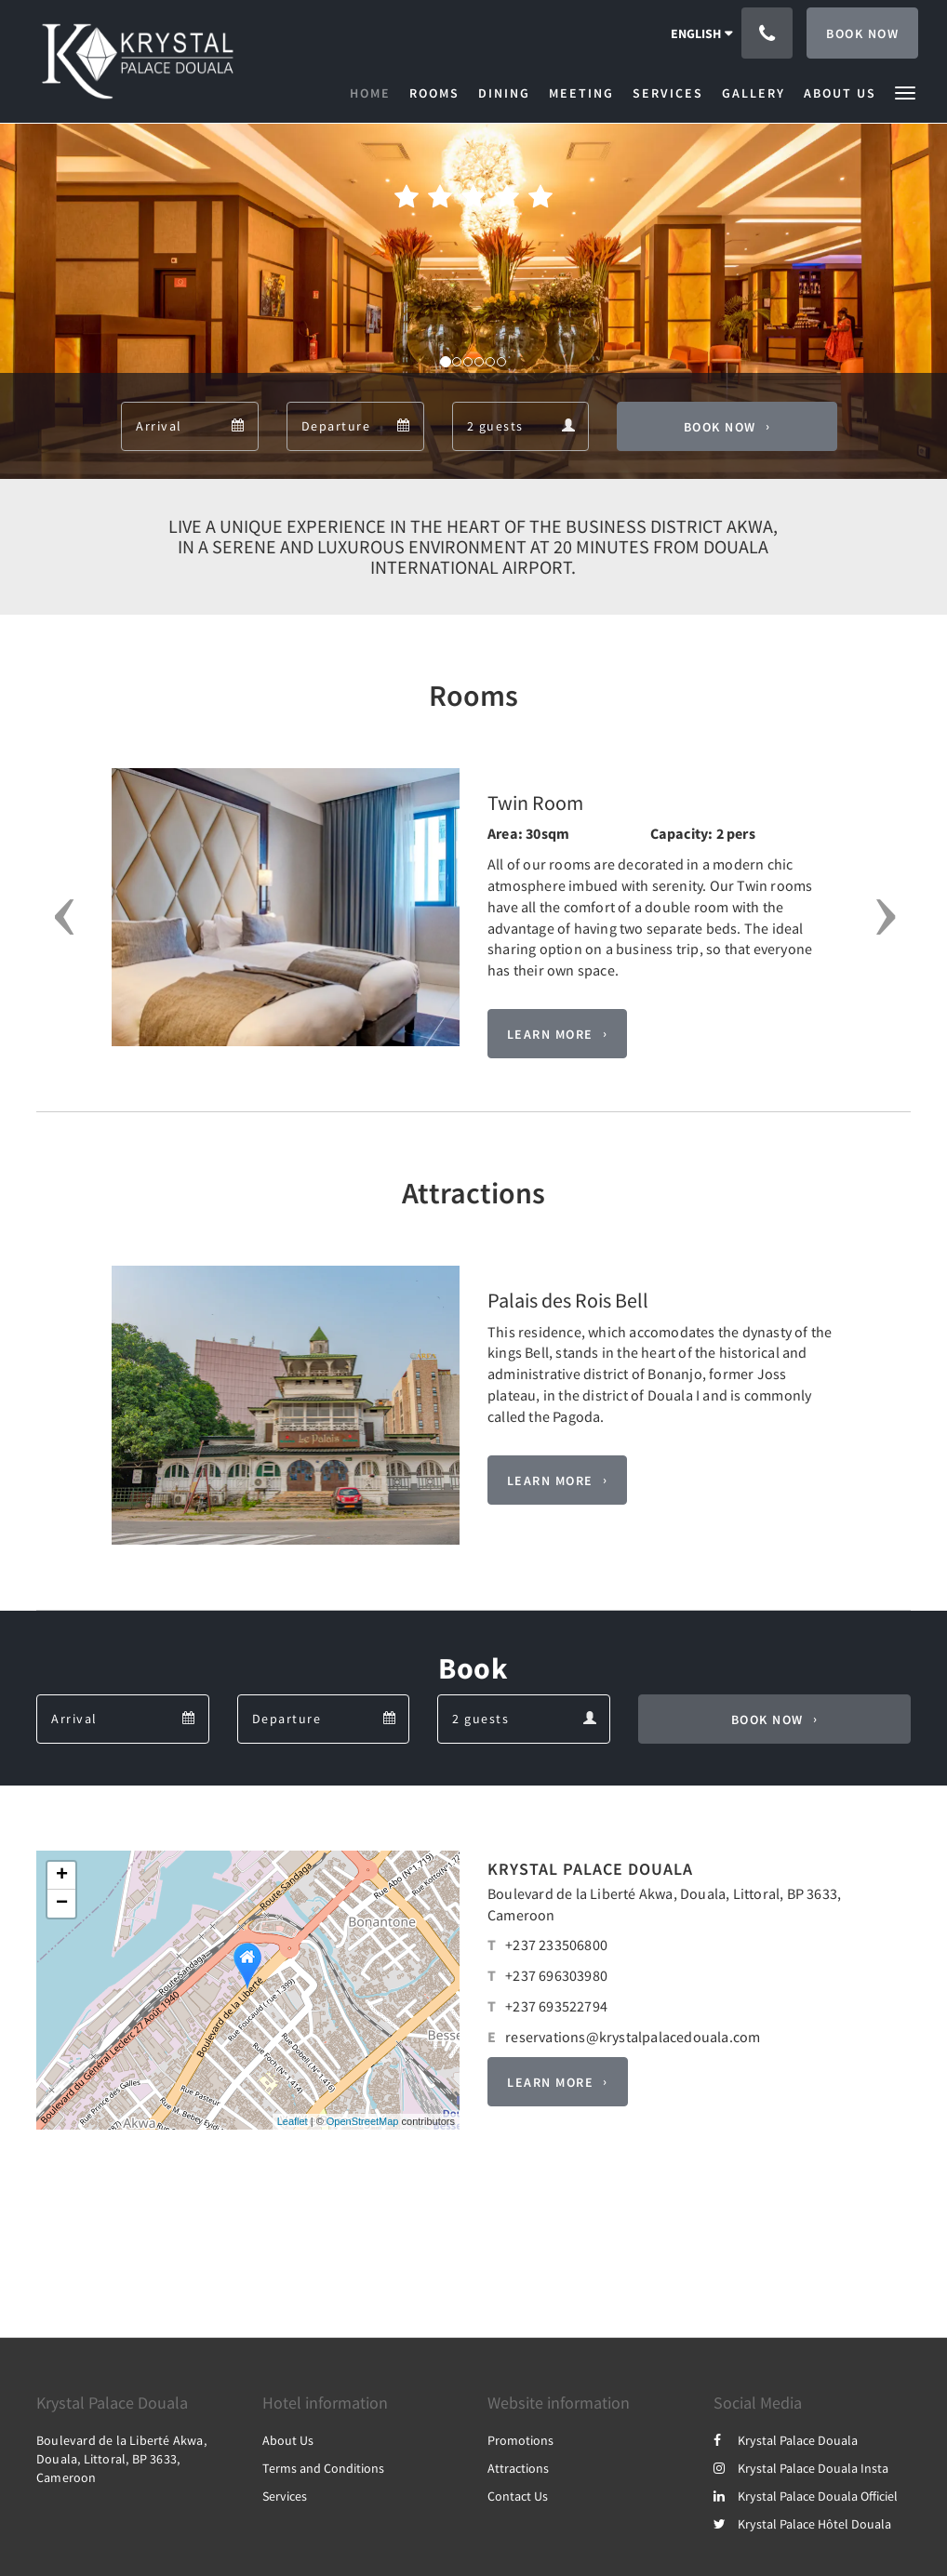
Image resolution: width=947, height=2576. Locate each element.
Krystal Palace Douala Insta (801, 2468)
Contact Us (517, 2496)
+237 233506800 (556, 1944)
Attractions (518, 2468)
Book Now (720, 426)
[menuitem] (375, 93)
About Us (287, 2440)
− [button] (62, 1904)
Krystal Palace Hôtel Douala (802, 2524)
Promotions (520, 2440)
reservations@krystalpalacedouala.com (632, 2036)
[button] (905, 91)
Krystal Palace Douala (786, 2440)
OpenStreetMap (363, 2121)
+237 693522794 (556, 2006)
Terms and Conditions (323, 2468)
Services (284, 2496)
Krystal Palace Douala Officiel (806, 2496)
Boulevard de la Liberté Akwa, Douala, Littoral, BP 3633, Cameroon (121, 2459)
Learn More (550, 1034)
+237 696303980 (556, 1975)
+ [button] (62, 1876)
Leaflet (292, 2121)
